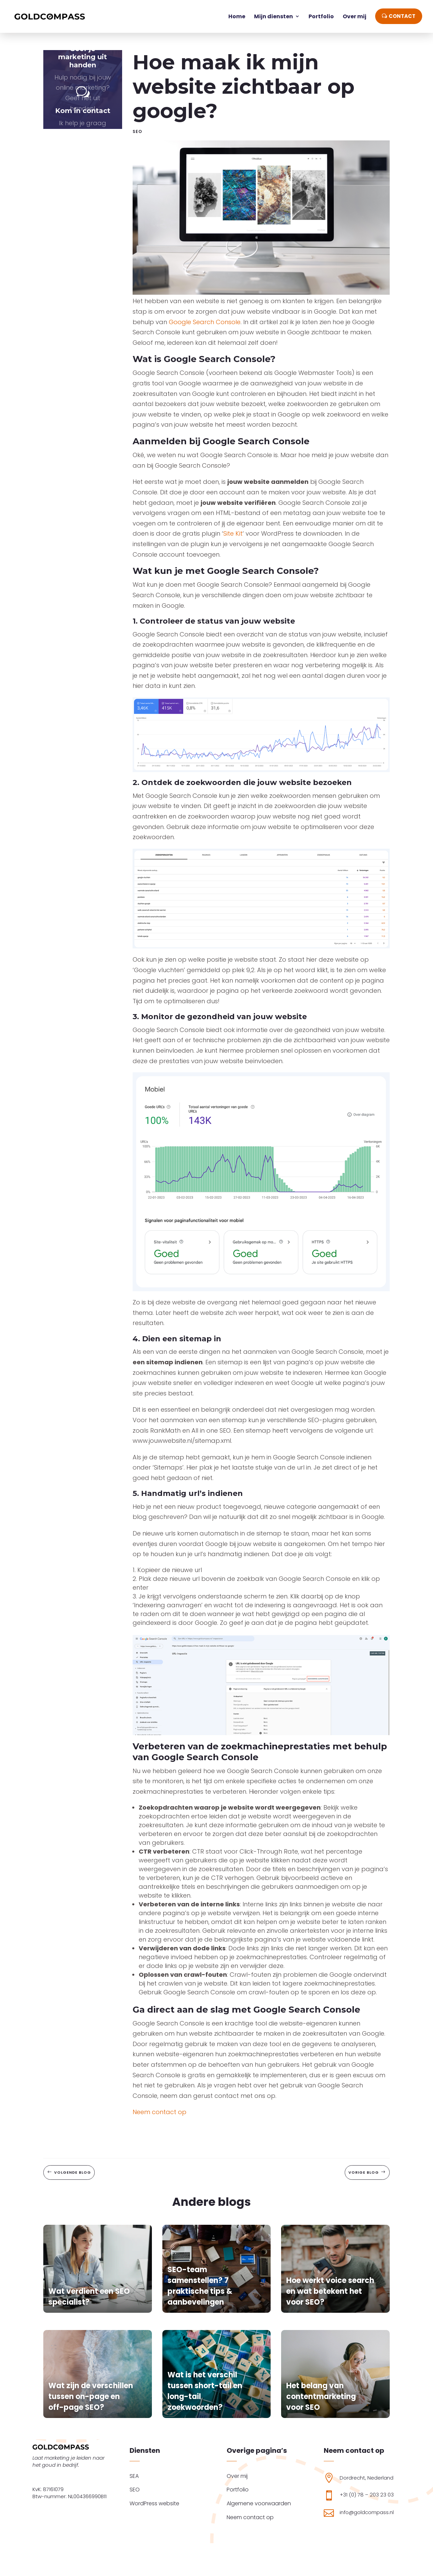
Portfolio (238, 2489)
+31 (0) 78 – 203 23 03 (367, 2494)
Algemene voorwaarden (259, 2503)
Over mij (237, 2476)
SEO (137, 131)
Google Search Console (205, 322)
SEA (134, 2476)
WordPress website (154, 2503)
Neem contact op (159, 2112)
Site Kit (233, 533)
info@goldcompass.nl (367, 2512)
